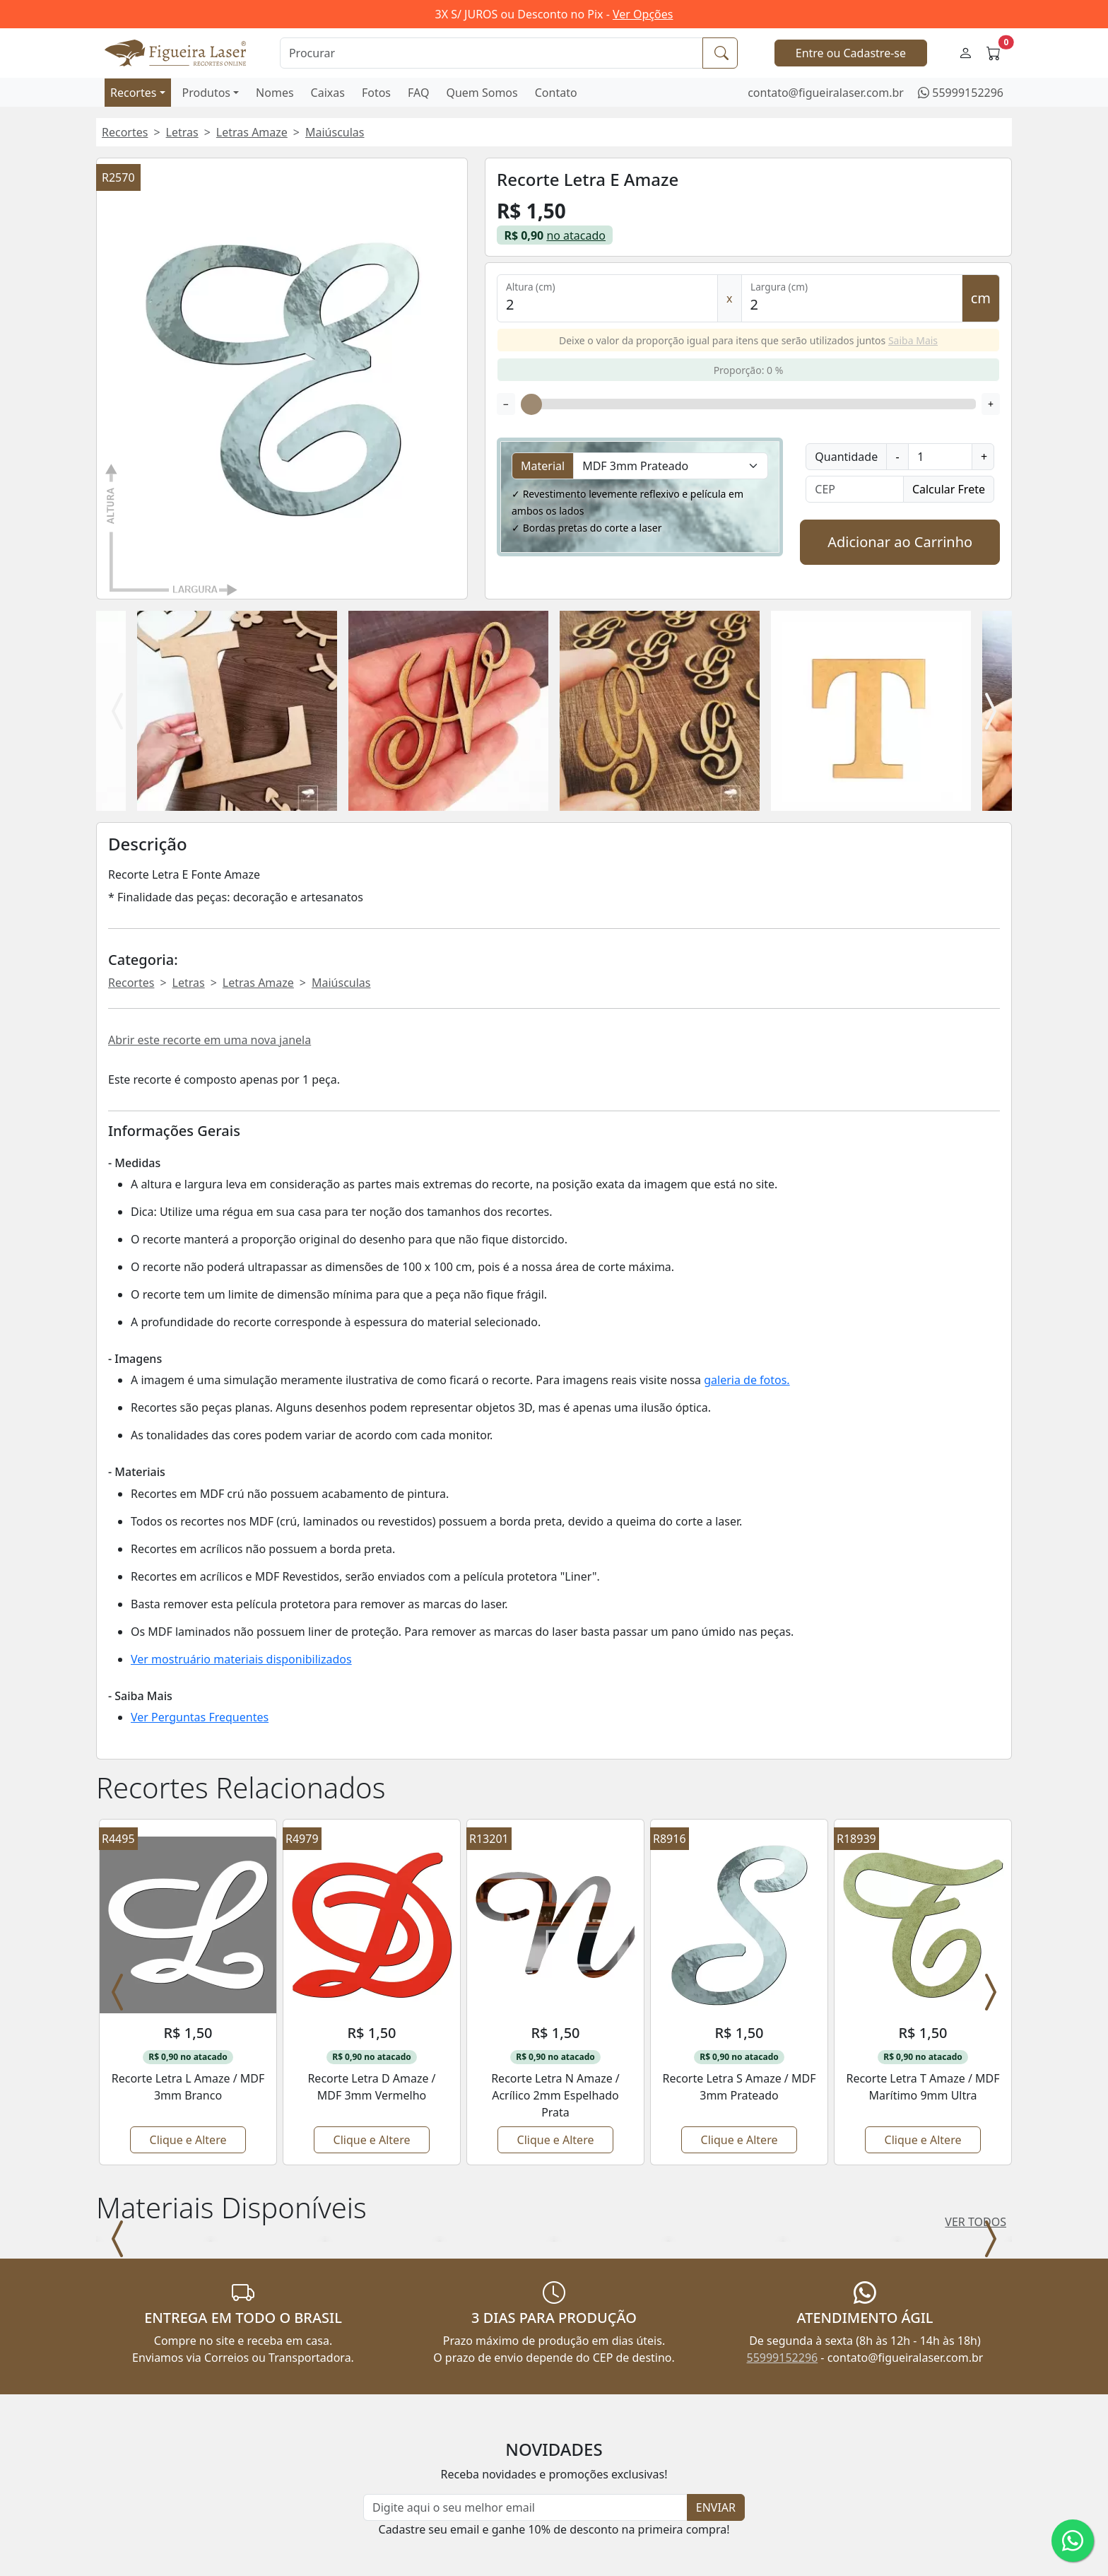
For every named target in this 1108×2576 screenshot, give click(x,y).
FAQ (418, 92)
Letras (182, 132)
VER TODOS (975, 2045)
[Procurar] (491, 53)
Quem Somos (481, 92)
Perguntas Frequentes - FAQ (403, 2491)
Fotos (376, 92)
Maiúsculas (335, 132)
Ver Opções (643, 14)
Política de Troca (372, 2568)
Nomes (275, 92)
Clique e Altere (188, 1963)
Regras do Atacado (379, 2510)
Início (110, 2491)
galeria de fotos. (746, 1380)
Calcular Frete (948, 489)
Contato (556, 92)
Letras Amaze (252, 132)
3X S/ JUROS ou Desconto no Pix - (554, 14)
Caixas (328, 92)
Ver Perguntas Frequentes (200, 1717)
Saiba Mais (913, 340)
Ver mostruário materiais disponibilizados (241, 1659)
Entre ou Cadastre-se (851, 53)
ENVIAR (716, 2345)
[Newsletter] (525, 2344)
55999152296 (967, 92)
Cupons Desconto (376, 2529)
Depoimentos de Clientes (395, 2548)
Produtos (206, 92)
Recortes (133, 92)
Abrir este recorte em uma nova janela (209, 1040)
